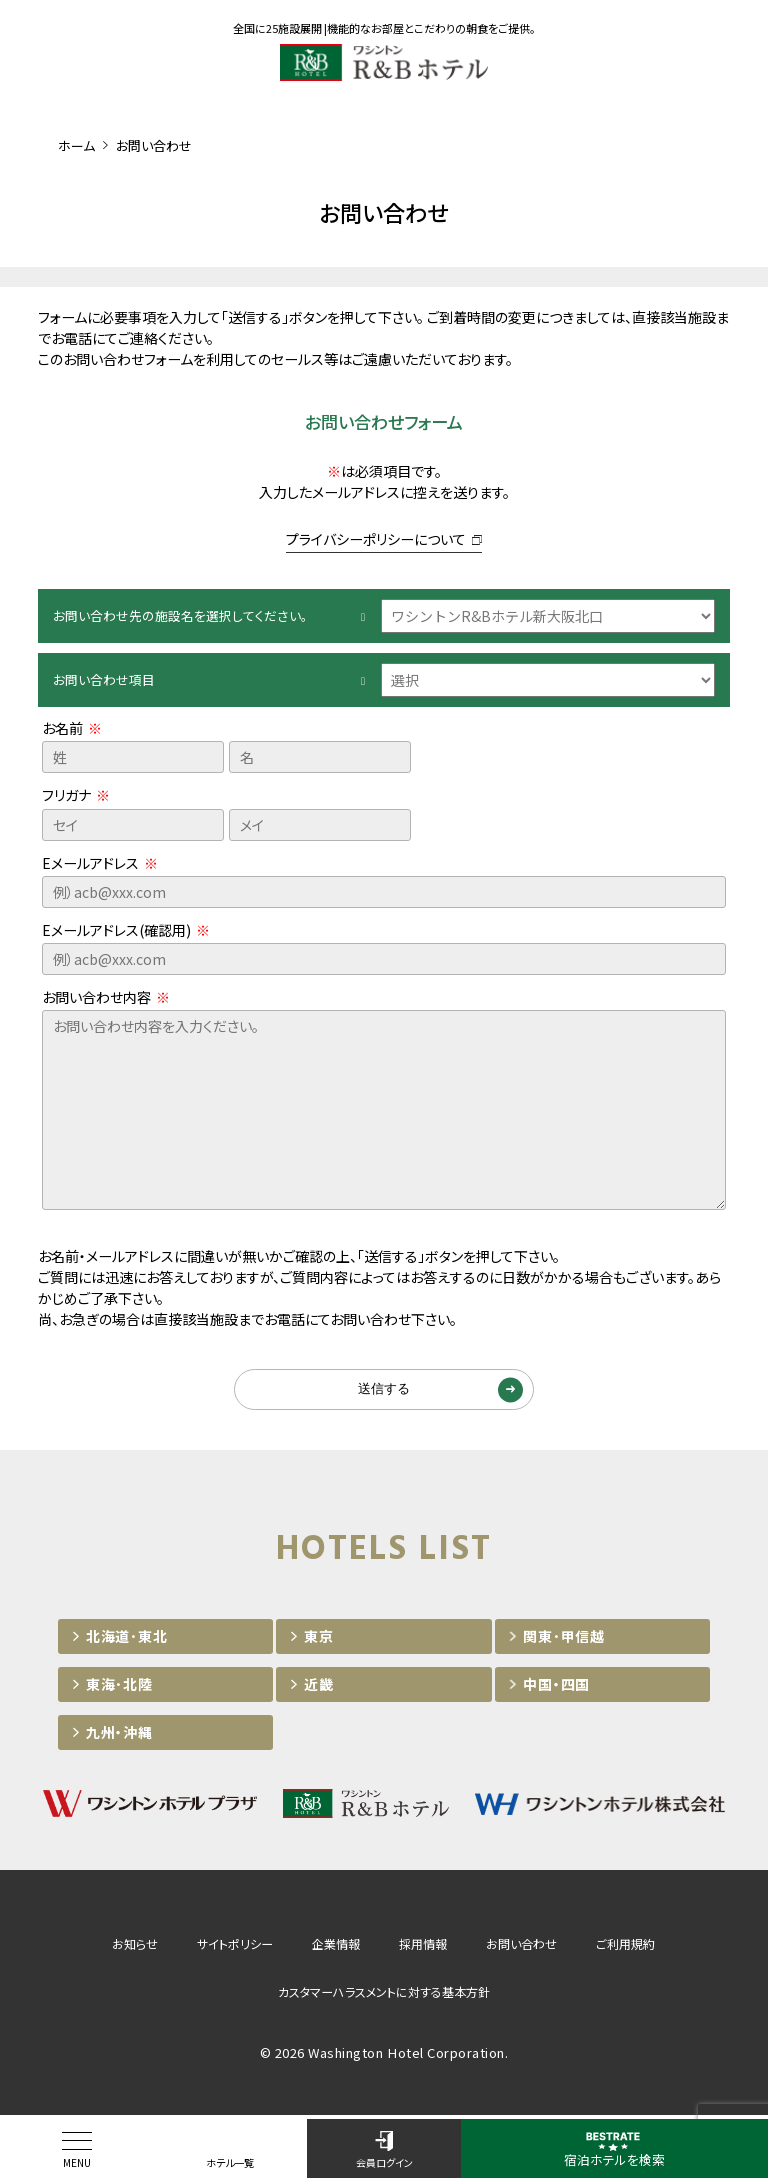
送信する (384, 1390)
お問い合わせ (521, 1946)
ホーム (76, 145)
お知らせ (135, 1946)
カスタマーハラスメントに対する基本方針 (384, 1994)
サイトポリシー (235, 1946)
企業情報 (336, 1946)
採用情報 (423, 1946)
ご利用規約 (625, 1946)
